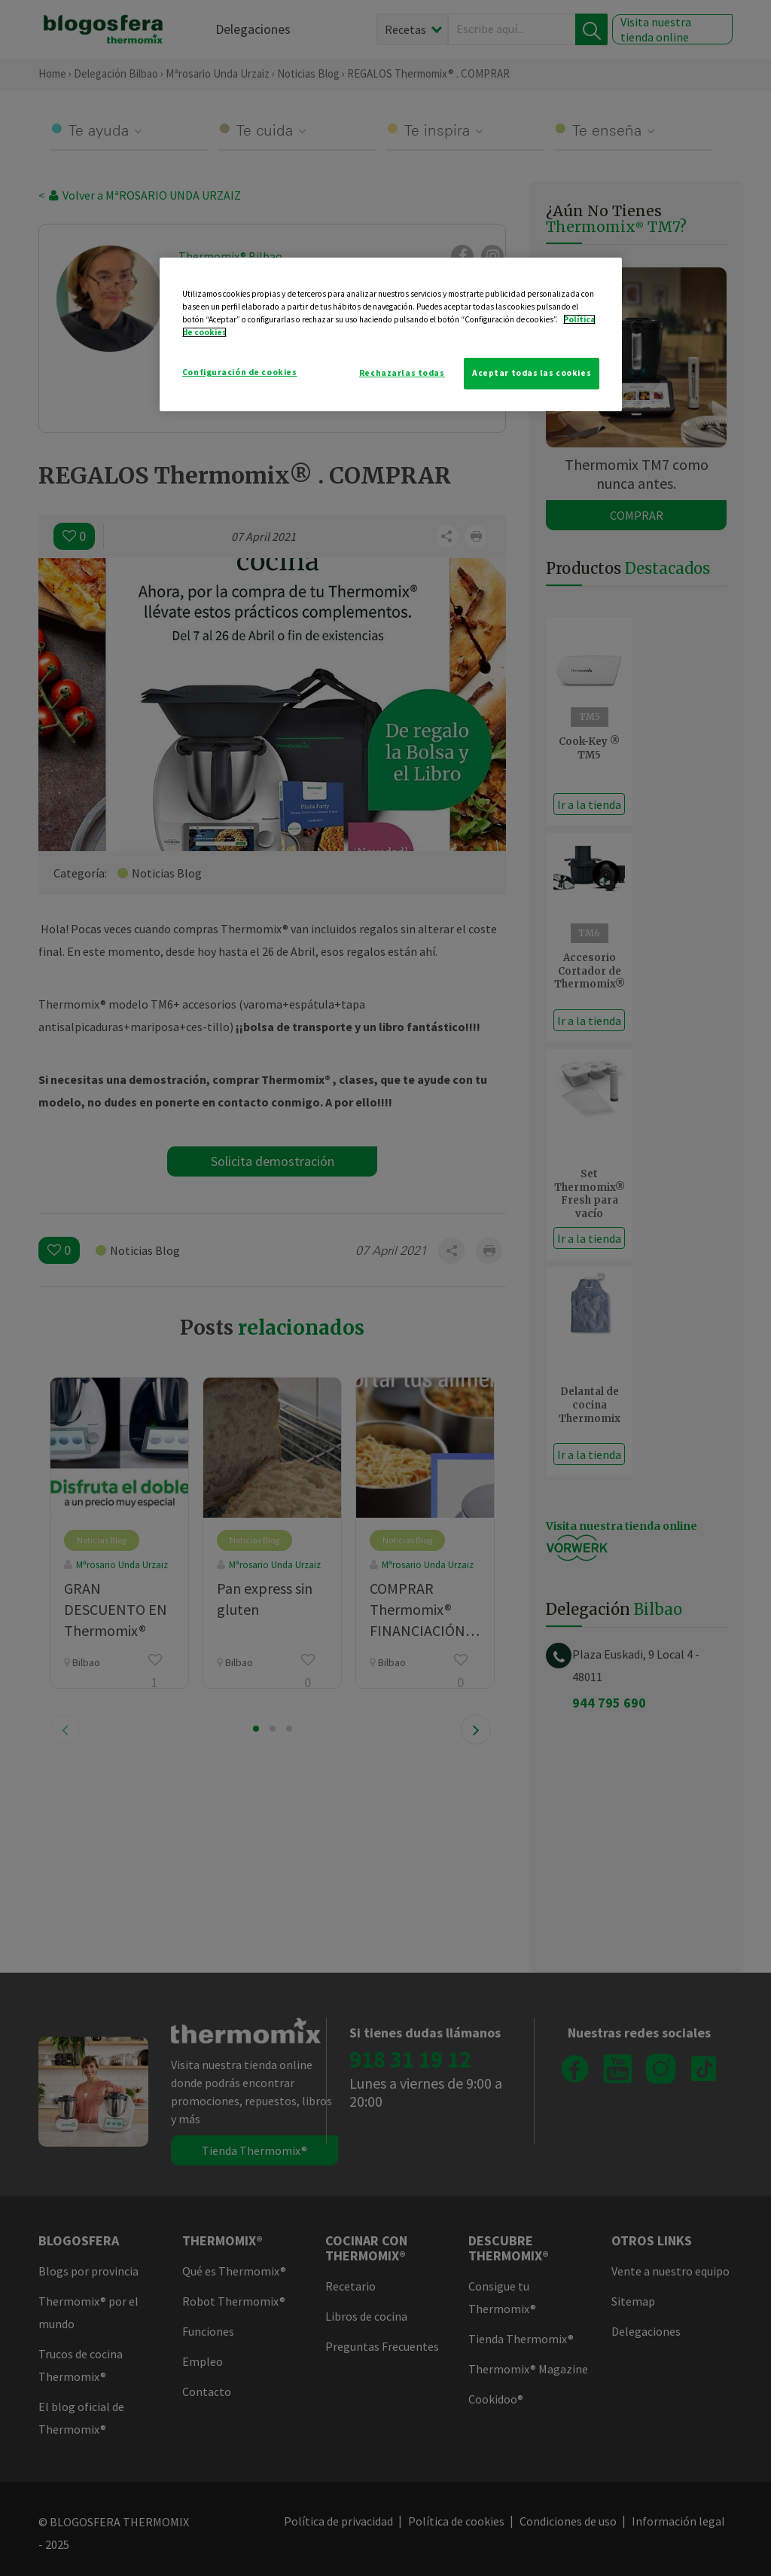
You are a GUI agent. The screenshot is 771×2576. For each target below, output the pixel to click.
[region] (391, 334)
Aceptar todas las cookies (531, 373)
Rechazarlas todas (402, 373)
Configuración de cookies (239, 372)
